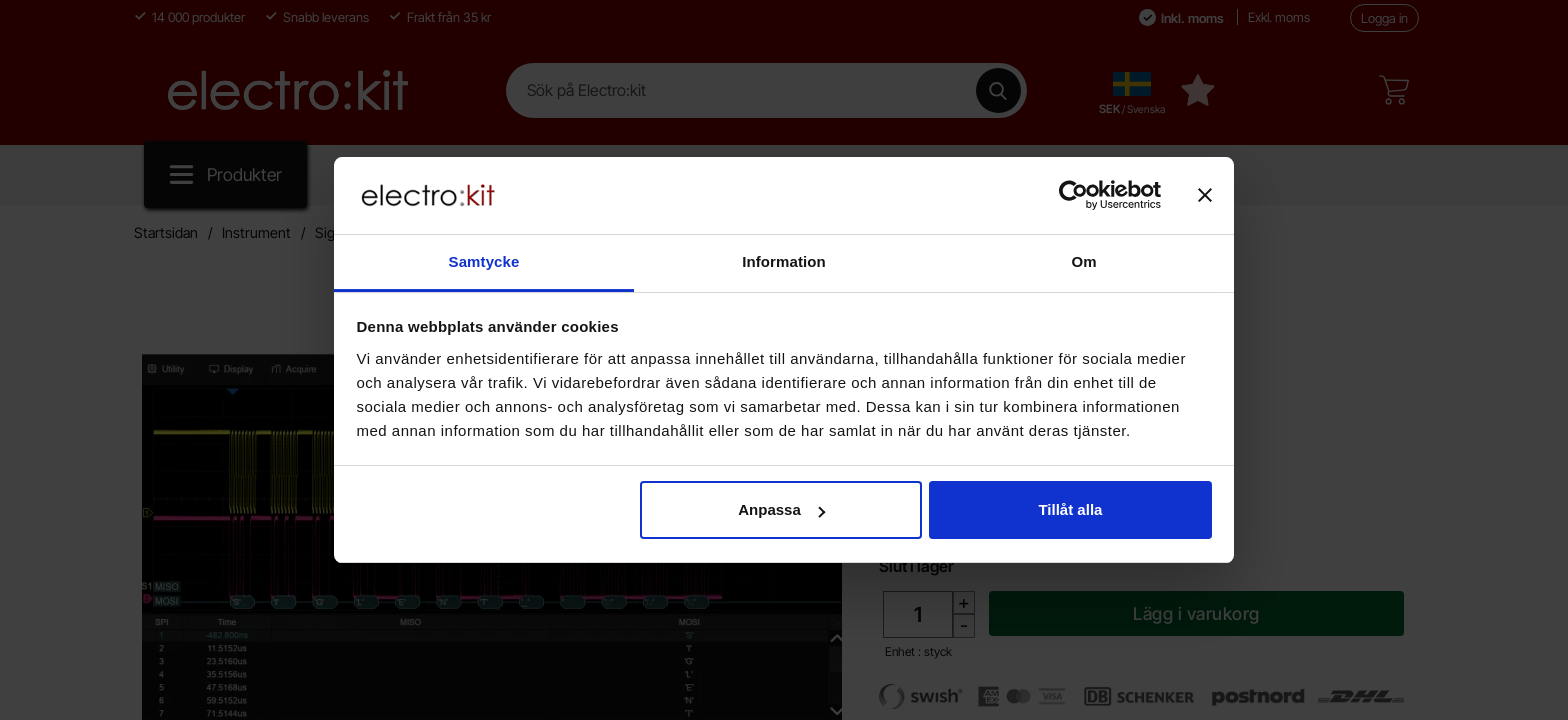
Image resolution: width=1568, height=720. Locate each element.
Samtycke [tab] (484, 261)
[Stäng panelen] (1205, 195)
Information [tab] (784, 261)
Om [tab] (1083, 261)
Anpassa (781, 509)
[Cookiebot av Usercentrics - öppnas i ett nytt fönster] (1073, 195)
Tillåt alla (1070, 509)
